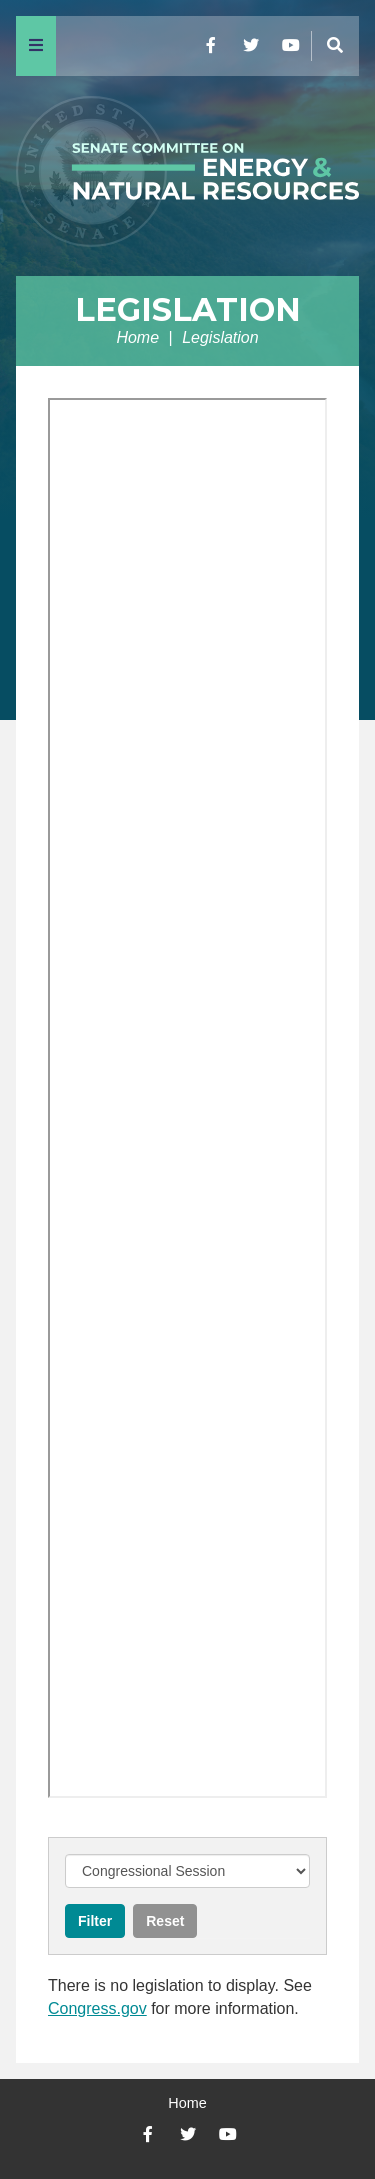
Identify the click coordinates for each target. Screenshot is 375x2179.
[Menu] (36, 46)
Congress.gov (97, 2008)
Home (137, 337)
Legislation (188, 309)
